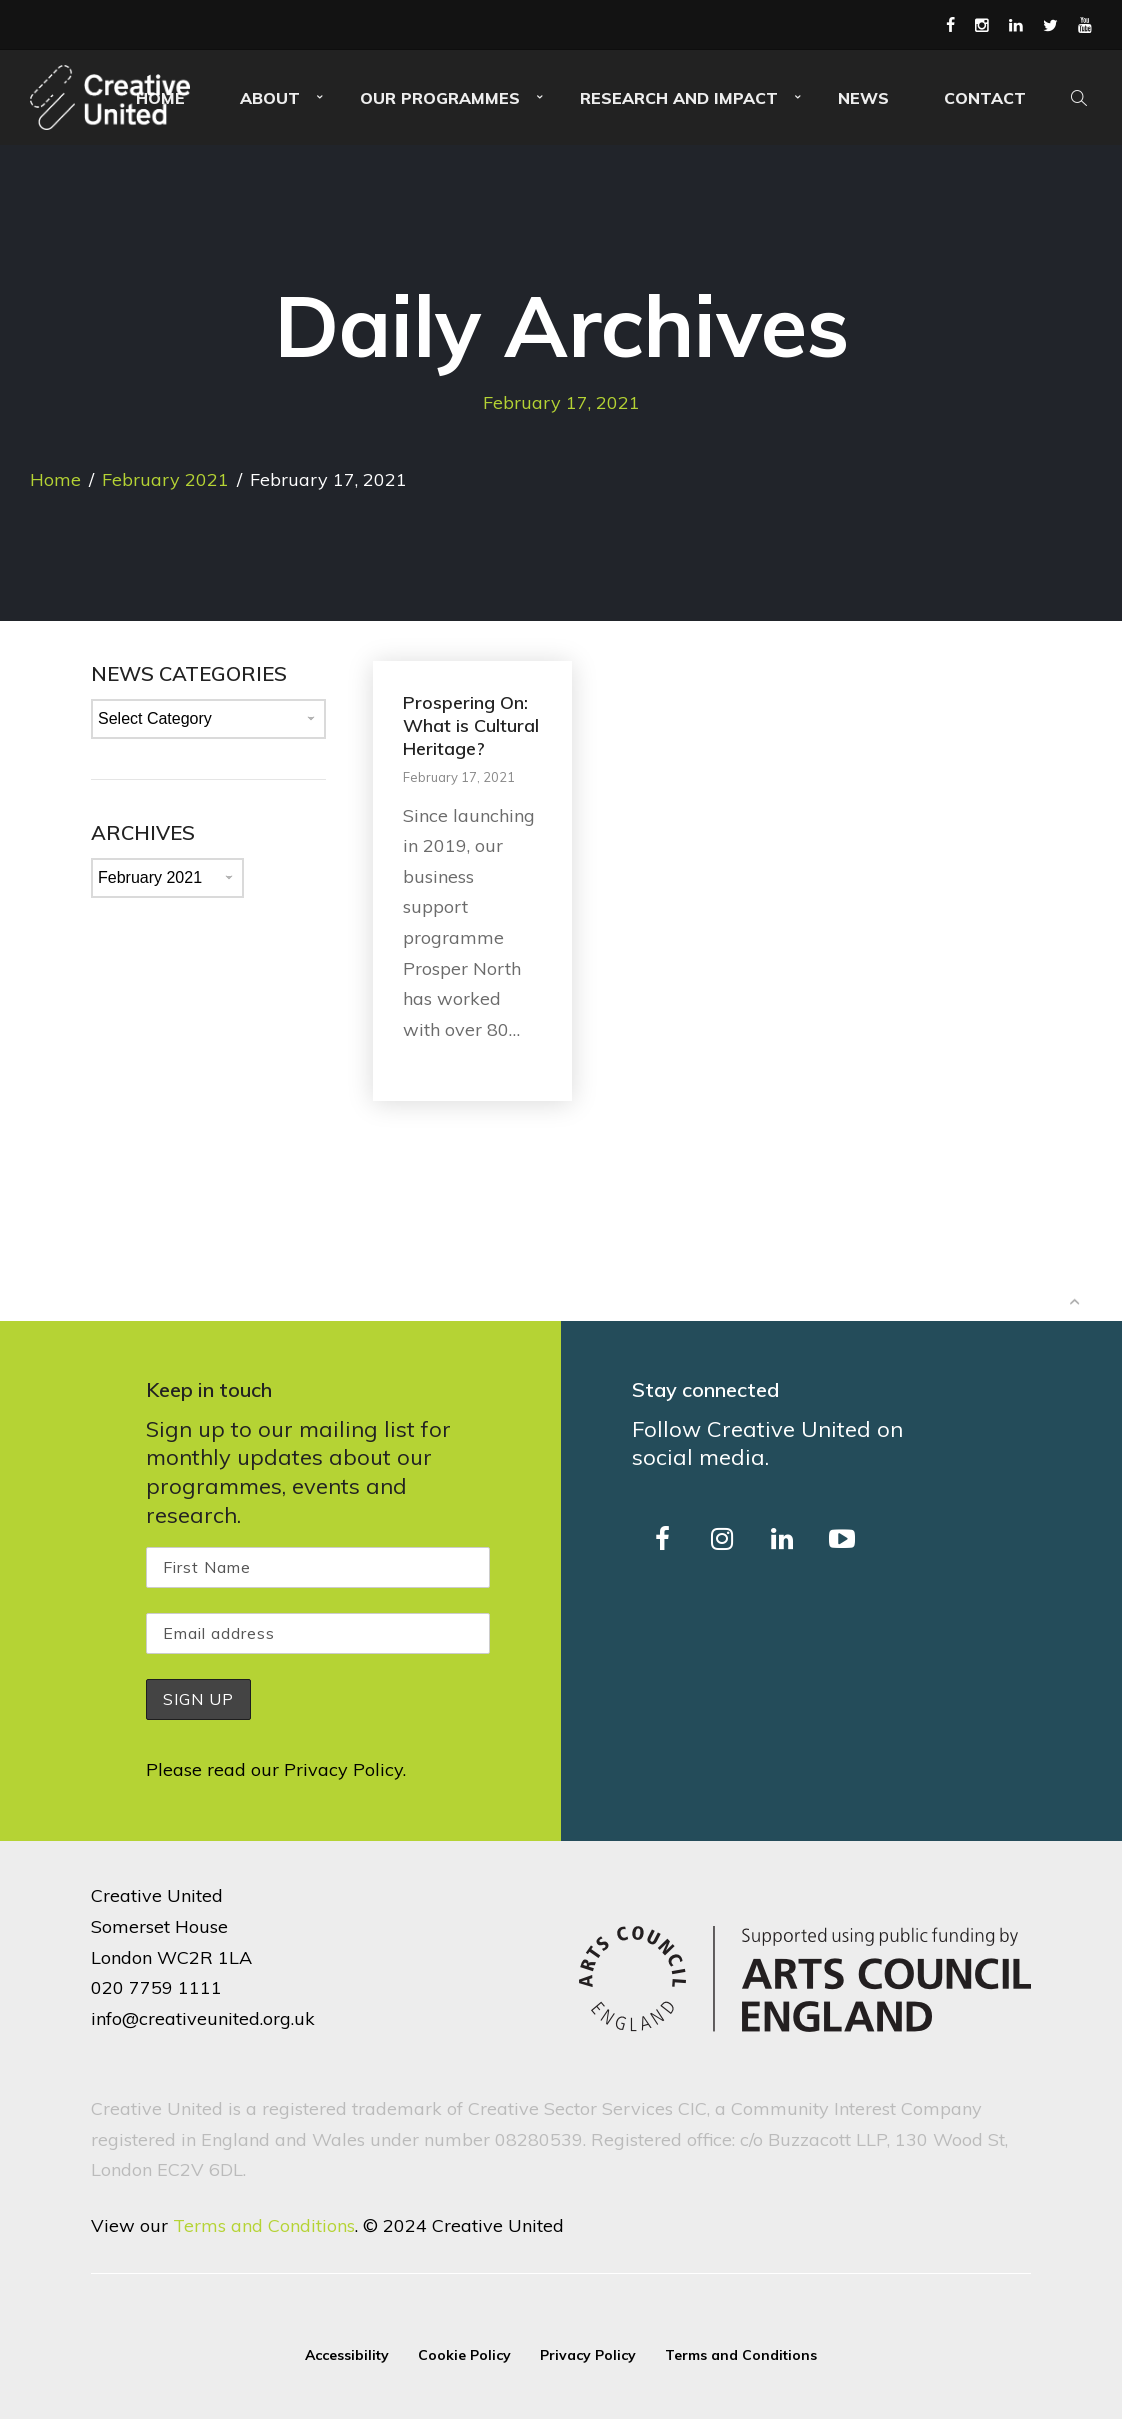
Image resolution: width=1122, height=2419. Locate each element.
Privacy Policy (343, 1769)
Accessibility (347, 2355)
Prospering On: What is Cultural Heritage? (471, 726)
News (863, 98)
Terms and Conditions (264, 2225)
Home (55, 479)
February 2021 (165, 479)
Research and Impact (679, 98)
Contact (985, 98)
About (270, 98)
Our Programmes (440, 98)
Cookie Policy (464, 2355)
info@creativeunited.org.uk (203, 2018)
